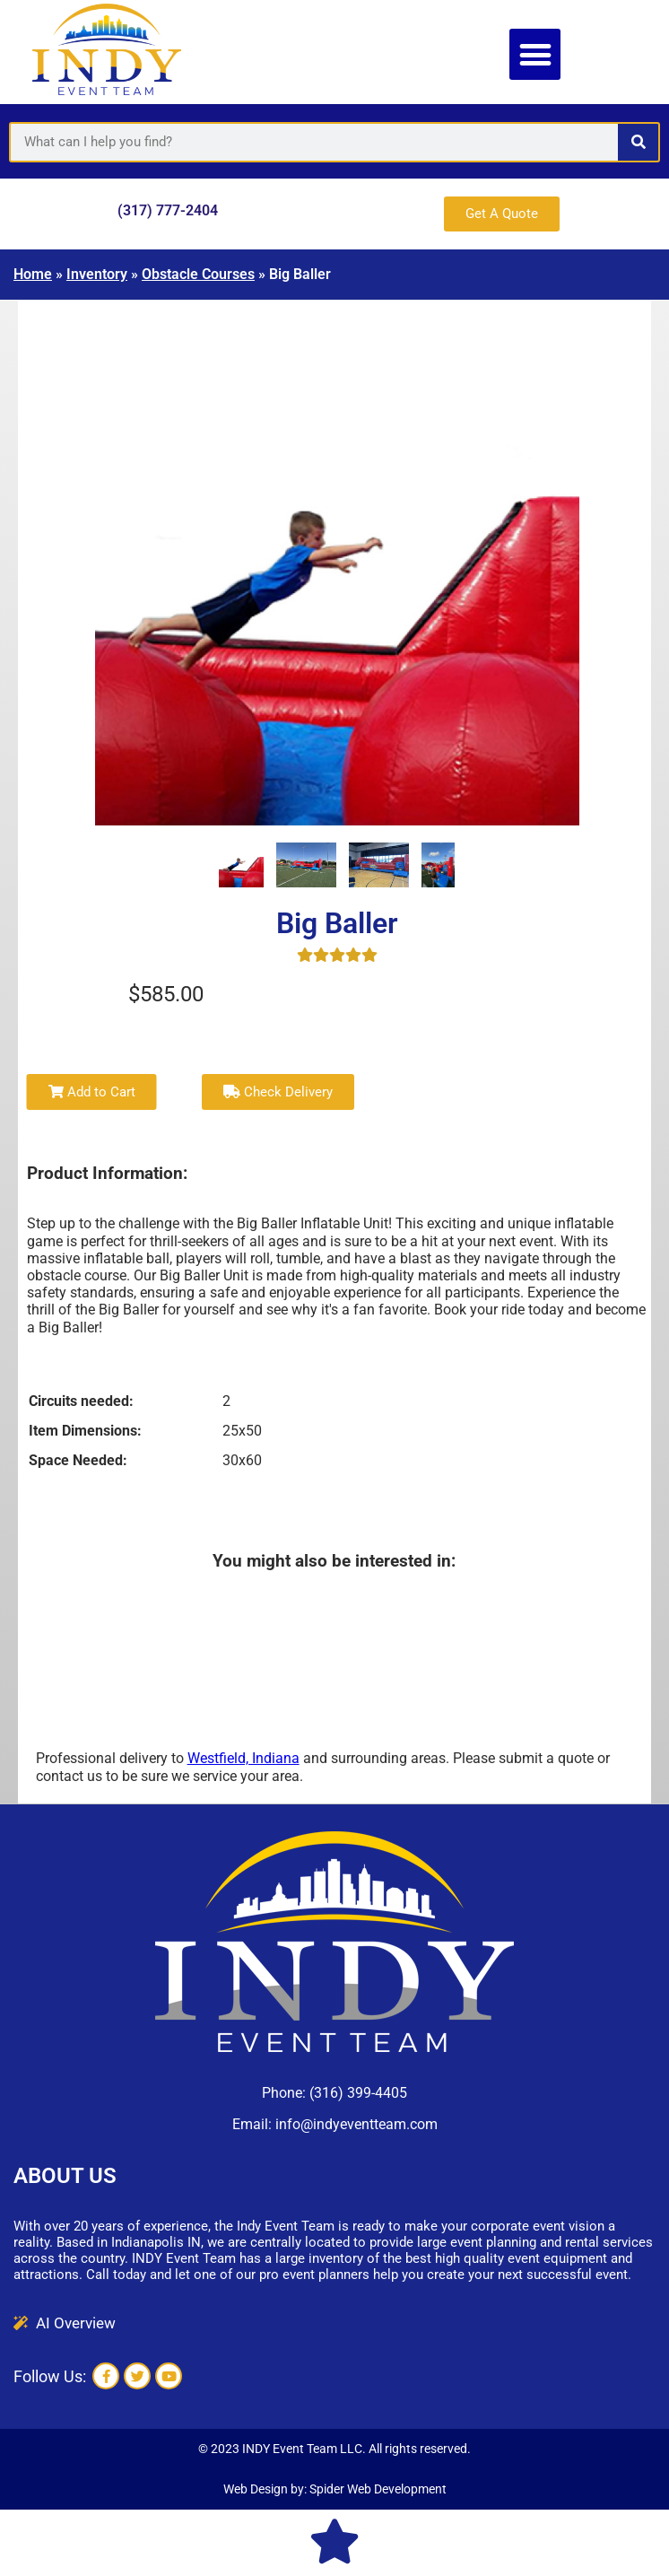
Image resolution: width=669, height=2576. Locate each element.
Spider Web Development (378, 2489)
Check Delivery (278, 1092)
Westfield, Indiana (243, 1758)
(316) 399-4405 (358, 2092)
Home (32, 274)
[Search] (638, 142)
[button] (534, 54)
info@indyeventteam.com (356, 2124)
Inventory (96, 274)
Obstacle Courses (198, 274)
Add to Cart (91, 1092)
